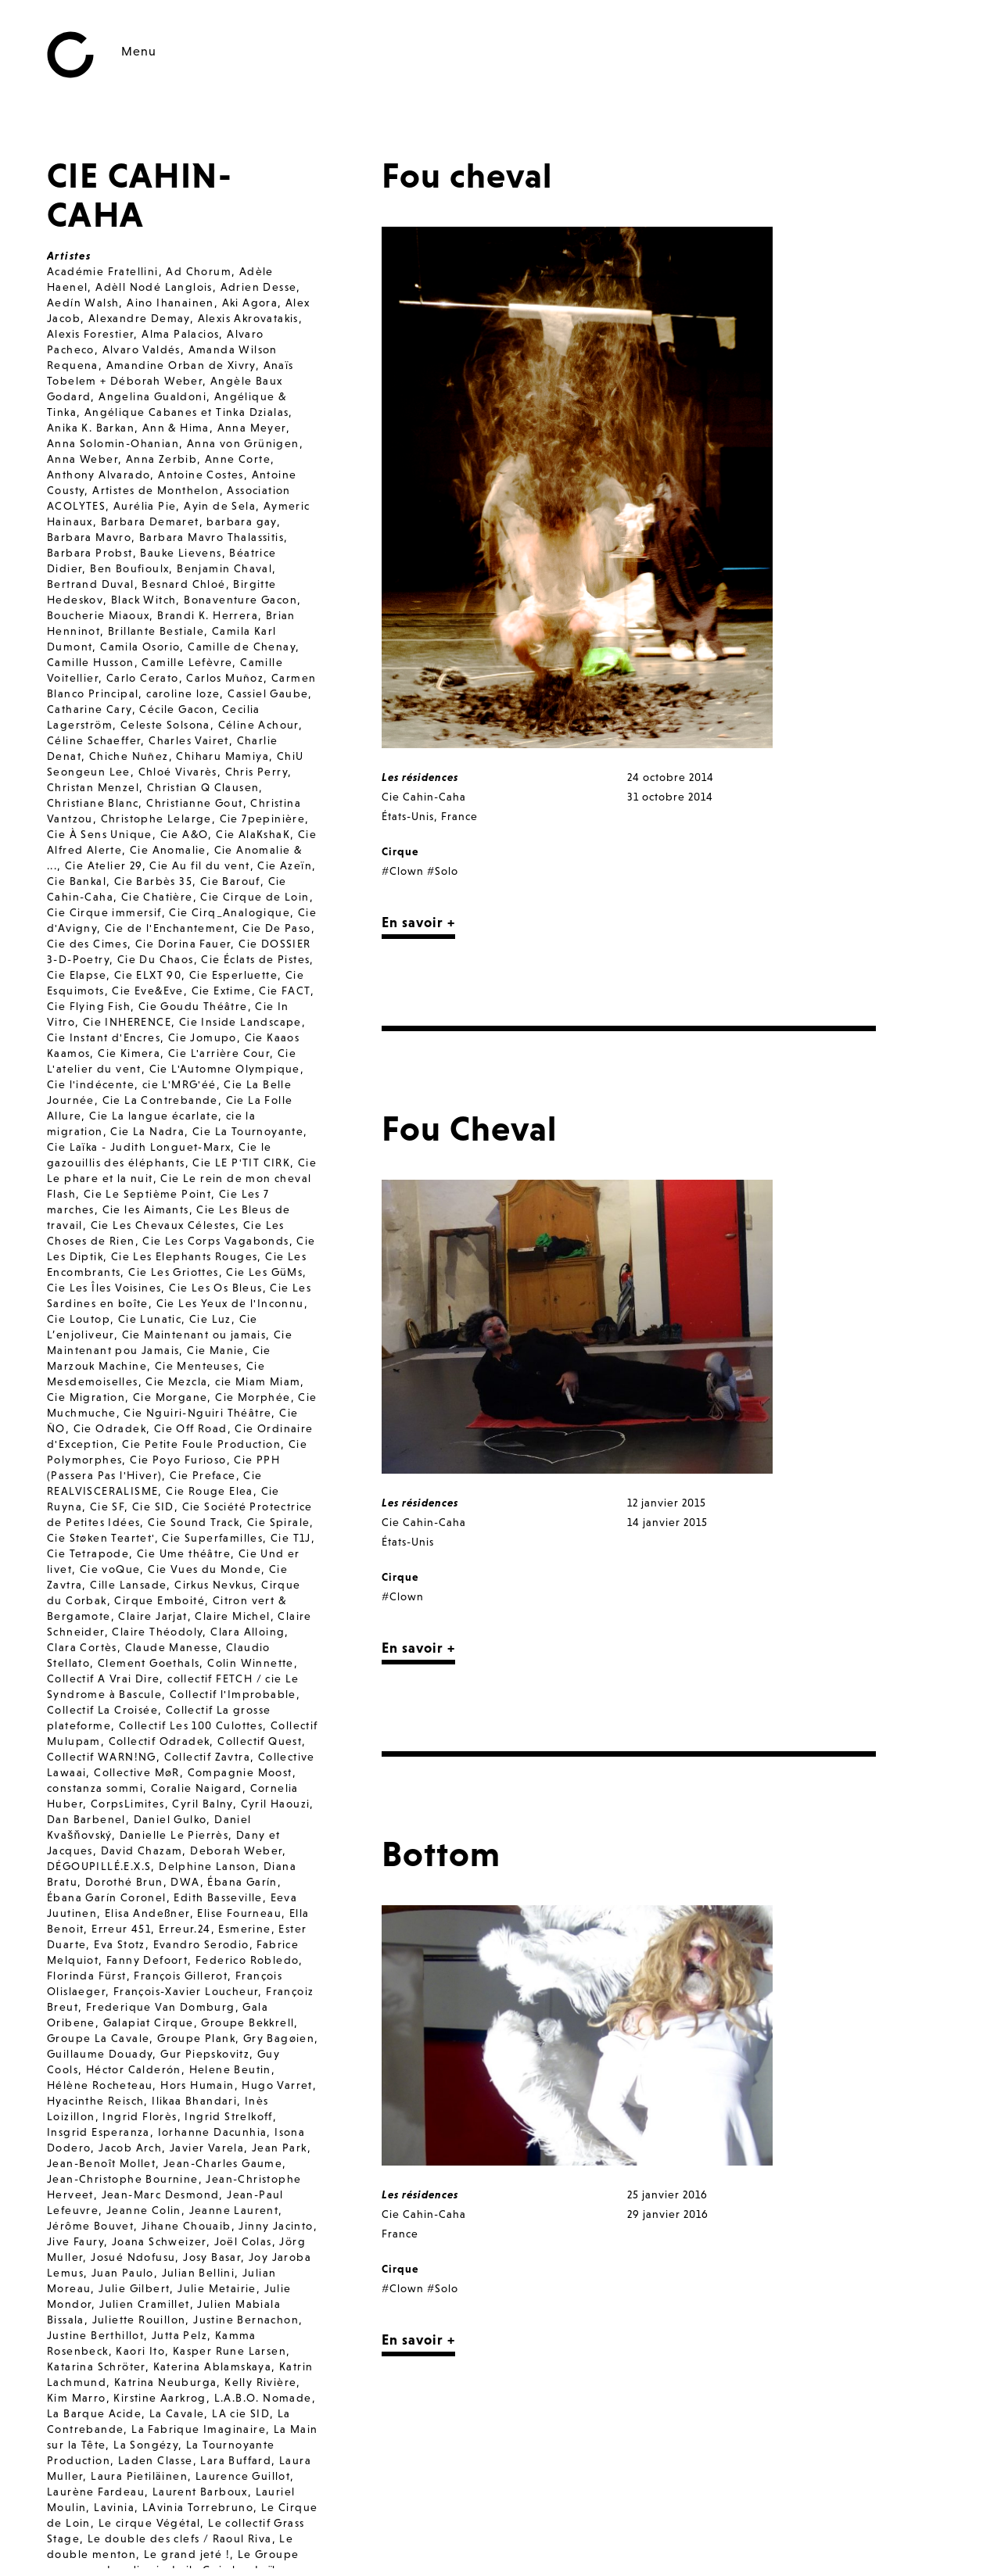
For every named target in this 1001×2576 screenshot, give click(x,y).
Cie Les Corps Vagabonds (215, 1240)
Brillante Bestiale (156, 631)
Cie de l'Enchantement (170, 928)
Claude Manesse (172, 1647)
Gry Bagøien (278, 2038)
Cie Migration (86, 1397)
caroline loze (183, 693)
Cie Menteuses (197, 1366)
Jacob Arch (130, 2147)
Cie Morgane (170, 1397)
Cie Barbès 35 (153, 881)
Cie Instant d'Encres (103, 1037)
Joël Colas (243, 2241)
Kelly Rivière (260, 2382)
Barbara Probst (90, 552)
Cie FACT (284, 990)
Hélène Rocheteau (99, 2085)
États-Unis (408, 816)
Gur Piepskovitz (204, 2054)
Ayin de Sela (220, 506)
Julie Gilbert (134, 2288)
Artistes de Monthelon (155, 490)
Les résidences (420, 777)
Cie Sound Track (193, 1522)
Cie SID (153, 1506)
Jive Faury (75, 2241)
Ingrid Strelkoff (228, 2116)
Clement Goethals (148, 1663)
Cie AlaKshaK (253, 834)
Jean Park (279, 2147)
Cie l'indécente (91, 1084)
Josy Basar (212, 2257)
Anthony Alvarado (98, 474)
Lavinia (114, 2507)
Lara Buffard (235, 2460)
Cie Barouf (230, 881)
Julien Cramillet (144, 2304)
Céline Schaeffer (94, 740)
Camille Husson (91, 662)
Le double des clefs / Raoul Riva (180, 2538)
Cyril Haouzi (275, 1803)
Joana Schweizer (159, 2241)
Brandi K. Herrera (207, 615)
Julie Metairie (217, 2288)
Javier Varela (207, 2147)
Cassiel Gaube (268, 693)
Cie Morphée (252, 1397)
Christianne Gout (194, 803)
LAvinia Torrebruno (197, 2507)
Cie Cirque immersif (104, 912)
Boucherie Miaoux (98, 615)
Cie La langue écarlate (153, 1115)
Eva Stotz (119, 1944)
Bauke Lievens (180, 552)
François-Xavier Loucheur (186, 1991)
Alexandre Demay (139, 318)
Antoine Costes (201, 474)
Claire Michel (232, 1616)
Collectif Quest (259, 1741)
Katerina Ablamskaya (212, 2366)
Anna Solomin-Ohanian (113, 443)
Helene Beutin (230, 2069)
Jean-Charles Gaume (222, 2163)
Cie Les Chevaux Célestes (163, 1225)
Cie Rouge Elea (209, 1491)
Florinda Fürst (87, 1975)
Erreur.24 (185, 1928)
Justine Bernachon (246, 2319)
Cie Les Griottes (173, 1272)
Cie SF (107, 1506)
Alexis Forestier (90, 334)
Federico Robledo (247, 1960)
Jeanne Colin (143, 2210)
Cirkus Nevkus (213, 1584)
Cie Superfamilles (212, 1538)
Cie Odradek (110, 1428)
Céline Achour (258, 724)
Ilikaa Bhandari (194, 2100)
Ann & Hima (176, 427)
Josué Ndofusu (133, 2257)
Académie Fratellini (103, 271)
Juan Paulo (122, 2272)
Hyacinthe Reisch (95, 2100)
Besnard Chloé (183, 584)
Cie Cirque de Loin (254, 896)
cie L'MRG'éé (179, 1084)
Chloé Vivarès (177, 771)
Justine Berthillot (95, 2335)
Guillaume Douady (99, 2054)
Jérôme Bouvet (90, 2226)
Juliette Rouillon (139, 2319)
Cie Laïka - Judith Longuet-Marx (139, 1147)
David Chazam (142, 1850)
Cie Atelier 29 (103, 865)
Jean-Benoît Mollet (101, 2163)
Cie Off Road (191, 1428)
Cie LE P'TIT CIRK (241, 1162)
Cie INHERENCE (127, 1022)
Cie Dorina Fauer (183, 943)
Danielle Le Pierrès (174, 1835)
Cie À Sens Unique (99, 834)
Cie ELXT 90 (147, 975)
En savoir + (418, 922)
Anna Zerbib (161, 459)
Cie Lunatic (149, 1319)
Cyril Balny (202, 1803)
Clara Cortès (82, 1647)
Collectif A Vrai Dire (103, 1678)
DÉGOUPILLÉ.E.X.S (99, 1866)
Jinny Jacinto (276, 2226)
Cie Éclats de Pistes (255, 959)
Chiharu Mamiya (222, 756)
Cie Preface (202, 1475)
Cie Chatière (157, 896)
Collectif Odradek (159, 1741)
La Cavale (177, 2413)
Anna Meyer (251, 427)
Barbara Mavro (89, 537)
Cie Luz (210, 1319)
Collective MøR (137, 1772)
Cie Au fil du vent (199, 865)
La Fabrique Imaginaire (198, 2429)
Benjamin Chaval (224, 568)
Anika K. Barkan (91, 427)
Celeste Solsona (165, 724)
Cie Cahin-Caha (424, 796)
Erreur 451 (121, 1928)
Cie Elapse (76, 975)
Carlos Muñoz (225, 678)
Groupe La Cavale (98, 2038)
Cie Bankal (76, 881)
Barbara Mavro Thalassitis (211, 537)
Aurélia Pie (144, 506)
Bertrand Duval (91, 584)
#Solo (442, 871)
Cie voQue (110, 1569)
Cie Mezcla (176, 1381)
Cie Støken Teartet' (101, 1538)
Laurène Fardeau (96, 2491)
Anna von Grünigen (243, 443)
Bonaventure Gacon (240, 599)
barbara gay (241, 521)
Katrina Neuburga (165, 2382)
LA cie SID (241, 2413)
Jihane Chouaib (186, 2226)
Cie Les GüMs (264, 1272)
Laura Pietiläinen (139, 2476)
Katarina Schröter (96, 2366)
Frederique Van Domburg (160, 2007)
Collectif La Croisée (102, 1710)
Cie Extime (222, 990)
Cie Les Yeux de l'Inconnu (230, 1303)
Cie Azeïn (284, 865)
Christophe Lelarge (156, 818)
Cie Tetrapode (88, 1553)
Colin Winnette (250, 1663)
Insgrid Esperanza (98, 2132)
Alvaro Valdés (141, 349)
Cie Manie (216, 1350)
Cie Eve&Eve (147, 990)
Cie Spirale (278, 1522)
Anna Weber (82, 459)
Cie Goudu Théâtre (193, 1006)
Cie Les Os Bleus (215, 1287)
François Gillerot (181, 1975)
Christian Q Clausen (203, 787)
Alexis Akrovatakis (248, 318)
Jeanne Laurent (234, 2210)
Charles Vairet (189, 740)
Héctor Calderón (133, 2069)
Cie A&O (184, 834)
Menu (138, 51)
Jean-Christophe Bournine (123, 2179)
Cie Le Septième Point (147, 1194)
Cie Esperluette (233, 975)
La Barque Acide (94, 2413)
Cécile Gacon (176, 709)
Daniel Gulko (170, 1819)
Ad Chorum (198, 271)
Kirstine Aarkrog (159, 2397)
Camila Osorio (140, 646)
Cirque (400, 851)
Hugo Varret (277, 2085)
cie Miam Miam (257, 1381)
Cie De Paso (276, 928)
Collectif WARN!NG (101, 1756)
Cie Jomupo (202, 1037)
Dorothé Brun (124, 1882)
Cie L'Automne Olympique (224, 1068)
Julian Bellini (198, 2272)
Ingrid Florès (139, 2116)
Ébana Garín (242, 1882)
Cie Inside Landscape (240, 1022)
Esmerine (244, 1928)
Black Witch (143, 599)
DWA (184, 1882)
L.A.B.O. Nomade (263, 2397)
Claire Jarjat (152, 1616)
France (459, 816)
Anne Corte (238, 459)
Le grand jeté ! (187, 2554)
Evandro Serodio (201, 1944)
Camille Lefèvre (187, 662)
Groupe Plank (196, 2038)
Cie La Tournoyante (247, 1131)
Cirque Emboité (159, 1600)
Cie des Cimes (87, 943)
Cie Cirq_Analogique (229, 912)
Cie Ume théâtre (184, 1553)
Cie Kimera (129, 1053)
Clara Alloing (247, 1631)
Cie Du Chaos (155, 959)
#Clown (403, 871)
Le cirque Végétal (150, 2523)
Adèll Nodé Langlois (154, 287)
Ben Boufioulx (129, 568)
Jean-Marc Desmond (161, 2194)
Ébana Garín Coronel (107, 1897)
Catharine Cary (89, 709)
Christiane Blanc (92, 803)
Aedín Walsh (83, 302)
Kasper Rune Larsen (229, 2351)
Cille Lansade (128, 1584)
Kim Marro (76, 2397)
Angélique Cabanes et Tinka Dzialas (186, 412)
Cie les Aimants (145, 1209)
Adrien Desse (259, 287)
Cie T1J (291, 1538)
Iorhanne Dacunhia (212, 2132)
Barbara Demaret (150, 521)
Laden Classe (155, 2460)
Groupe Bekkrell (247, 2022)
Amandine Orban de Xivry (181, 365)
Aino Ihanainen (170, 302)
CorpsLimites (128, 1803)
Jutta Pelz (179, 2335)
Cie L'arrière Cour (219, 1053)
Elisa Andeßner (147, 1913)
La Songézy (145, 2444)
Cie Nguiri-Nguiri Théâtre (197, 1412)
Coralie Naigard (196, 1788)
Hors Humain (197, 2085)
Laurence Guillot (243, 2476)
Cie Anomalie (168, 850)
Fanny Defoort (147, 1960)
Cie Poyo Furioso (178, 1459)
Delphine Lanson (207, 1866)
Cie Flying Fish (89, 1006)
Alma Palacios (180, 334)
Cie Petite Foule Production (201, 1444)
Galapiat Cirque (148, 2022)
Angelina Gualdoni (152, 396)
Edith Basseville (218, 1897)
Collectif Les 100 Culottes (191, 1725)
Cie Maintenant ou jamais (194, 1334)
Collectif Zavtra (207, 1756)
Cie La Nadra (147, 1131)
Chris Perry (256, 771)
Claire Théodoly (157, 1631)
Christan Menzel (93, 787)
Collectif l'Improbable (233, 1694)
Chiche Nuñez (129, 756)
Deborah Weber (236, 1850)
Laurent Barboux (200, 2491)
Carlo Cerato (142, 678)
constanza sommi (95, 1788)
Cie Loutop (78, 1319)
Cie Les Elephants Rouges (184, 1256)
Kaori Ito (140, 2351)
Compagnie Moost (240, 1772)
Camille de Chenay (242, 646)
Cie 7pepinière (263, 818)
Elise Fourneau (239, 1913)
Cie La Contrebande (160, 1100)
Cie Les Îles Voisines (104, 1287)
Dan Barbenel (86, 1819)
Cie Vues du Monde (204, 1569)
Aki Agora (250, 302)
